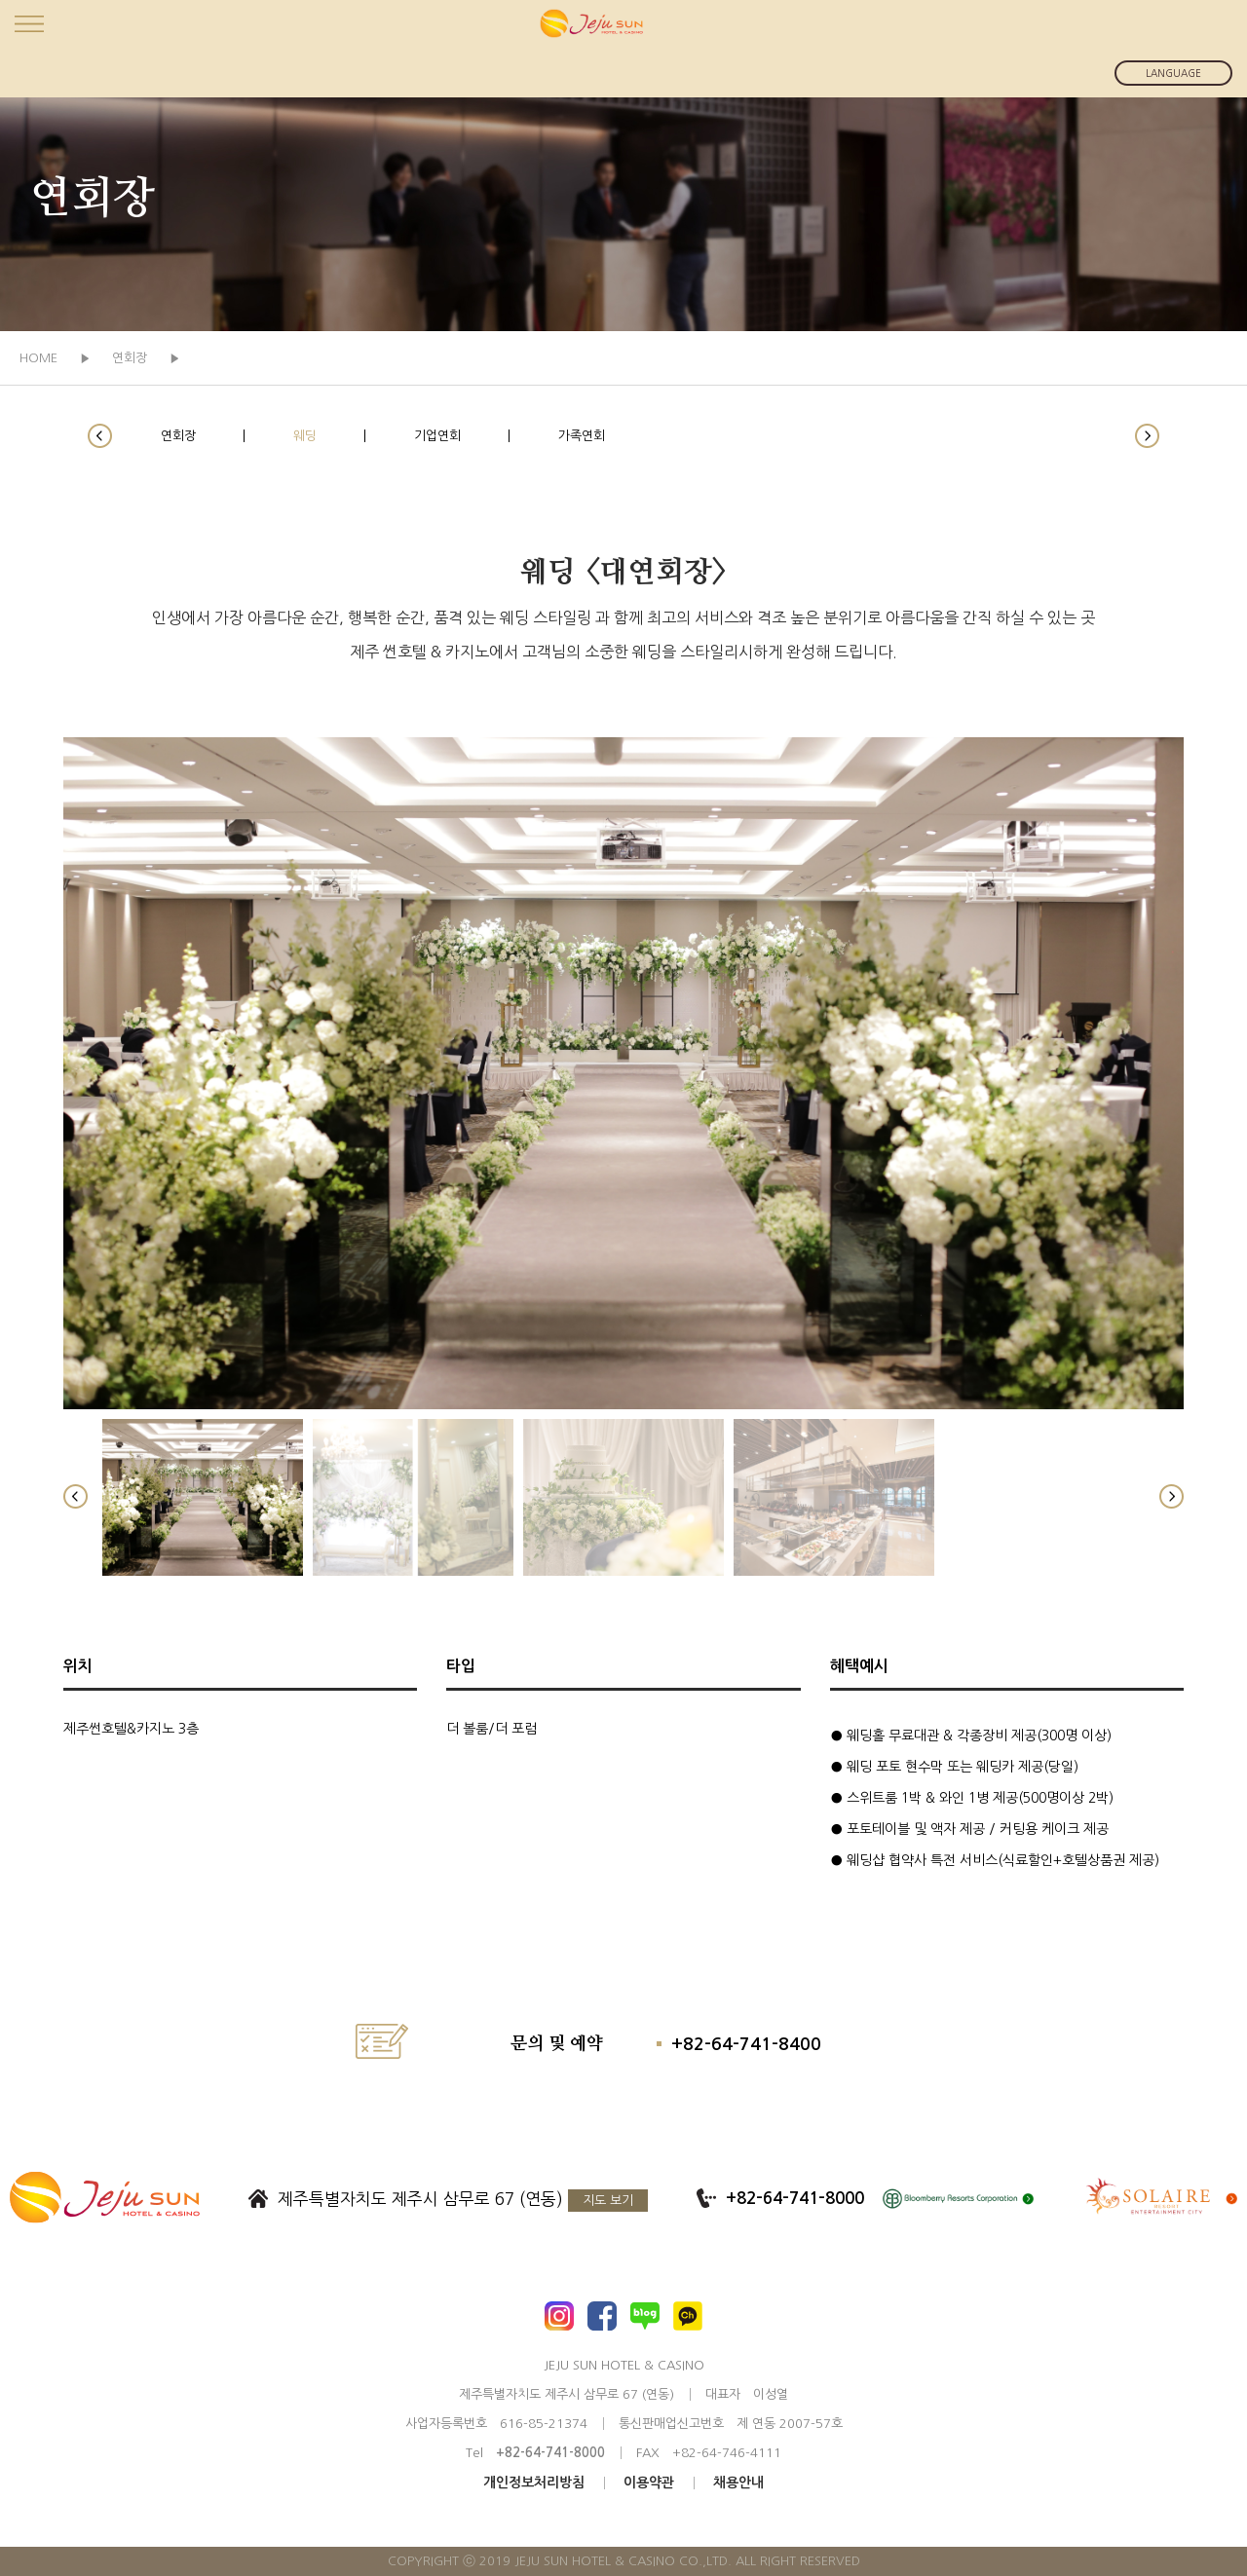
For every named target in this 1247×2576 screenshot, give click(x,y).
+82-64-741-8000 (795, 2198)
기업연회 (437, 435)
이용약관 (649, 2482)
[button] (100, 436)
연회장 (178, 435)
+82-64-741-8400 (746, 2044)
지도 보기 (608, 2200)
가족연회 (581, 435)
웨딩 (305, 435)
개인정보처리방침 (534, 2482)
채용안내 (738, 2482)
